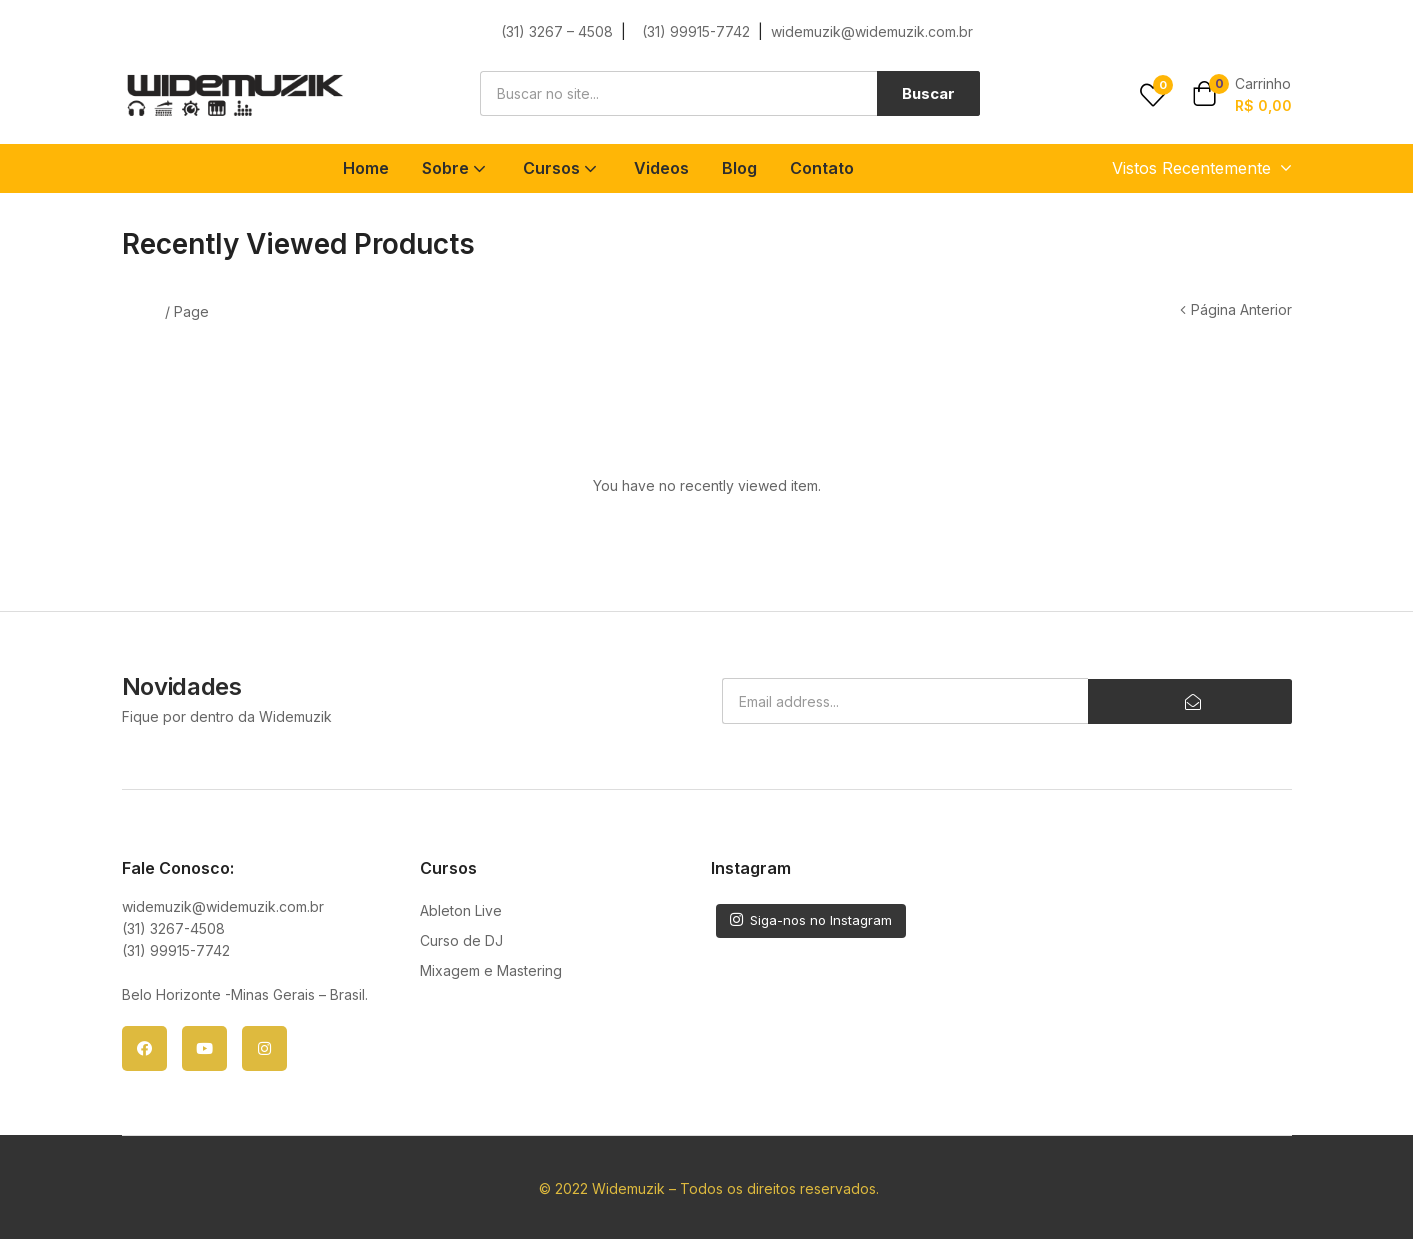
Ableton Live (461, 910)
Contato (822, 168)
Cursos (562, 168)
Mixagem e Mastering (491, 970)
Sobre (456, 168)
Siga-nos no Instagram (811, 920)
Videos (661, 168)
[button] (1242, 95)
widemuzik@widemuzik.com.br (872, 31)
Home (366, 168)
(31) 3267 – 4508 (557, 31)
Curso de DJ (461, 940)
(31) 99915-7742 (698, 31)
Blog (739, 168)
